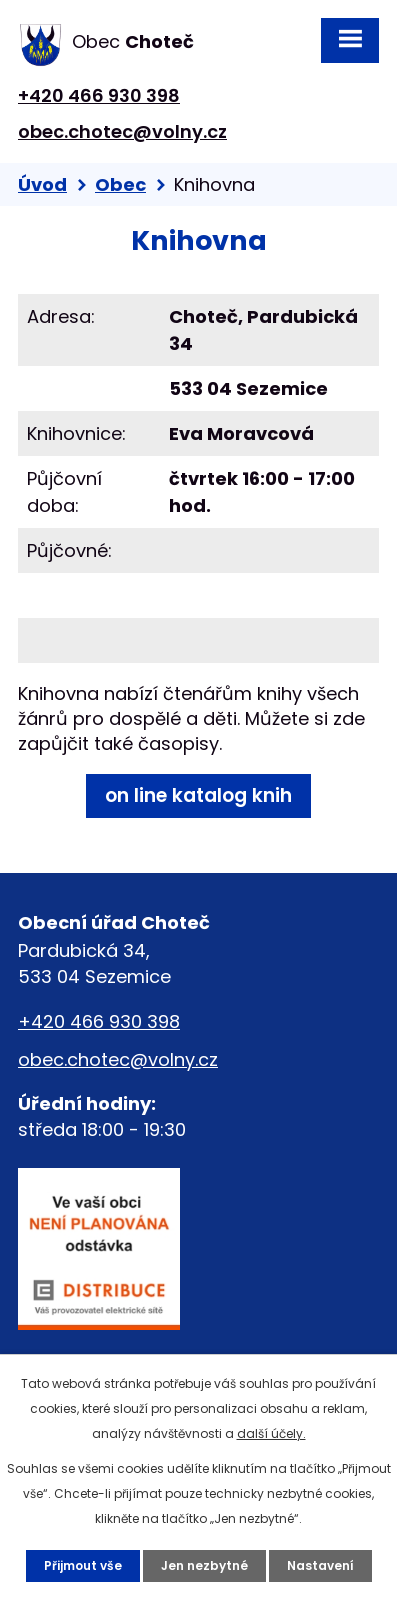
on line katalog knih (198, 795)
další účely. (271, 1433)
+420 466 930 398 (99, 95)
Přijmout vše (83, 1565)
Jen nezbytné (204, 1565)
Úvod (42, 184)
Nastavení (320, 1565)
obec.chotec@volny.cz (122, 131)
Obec (120, 184)
